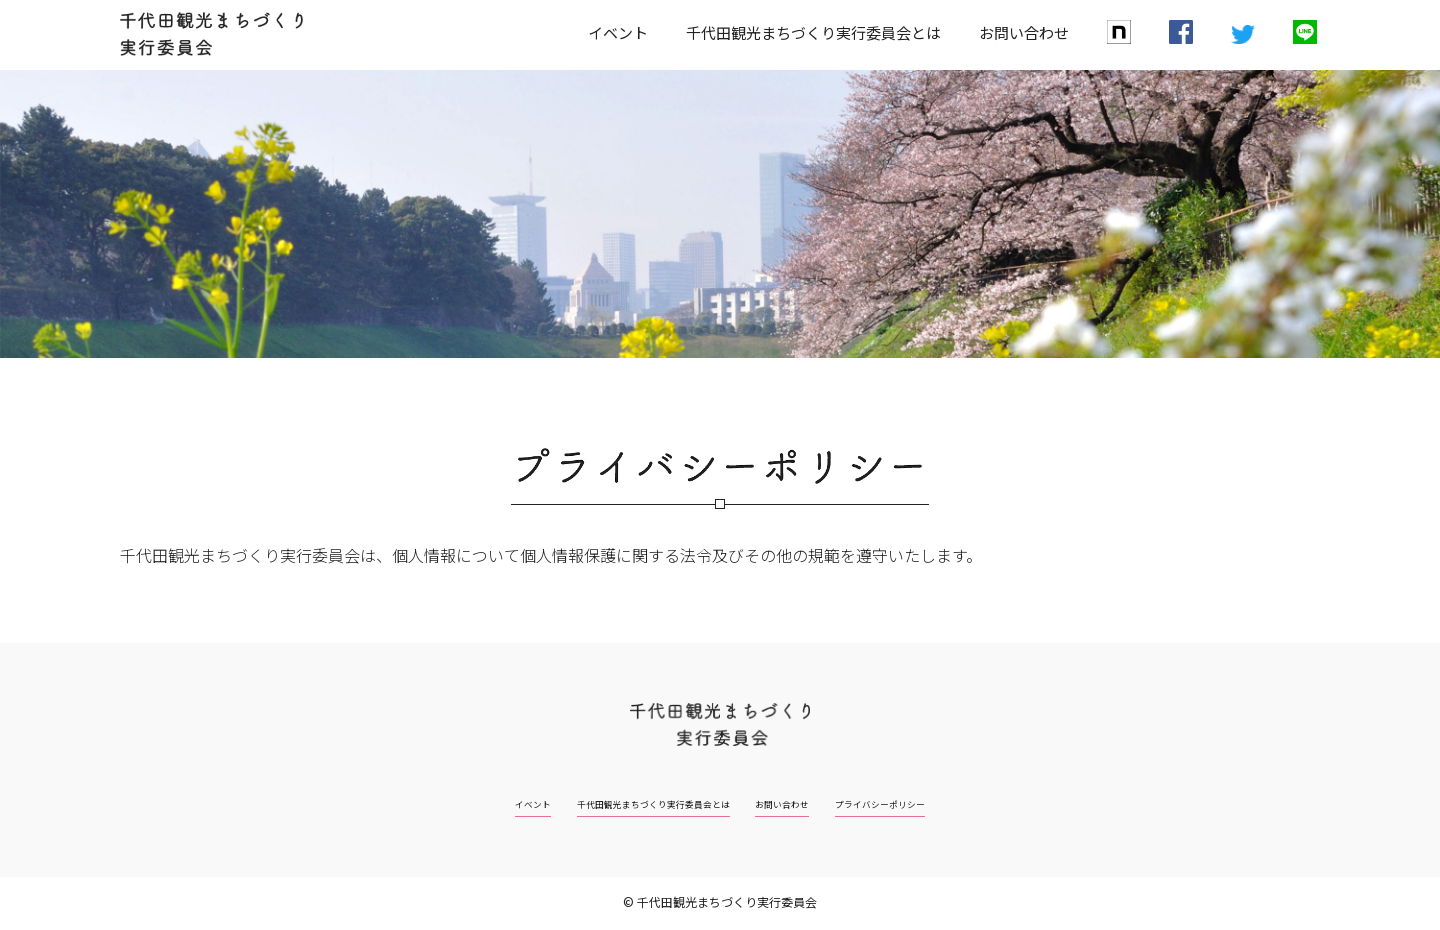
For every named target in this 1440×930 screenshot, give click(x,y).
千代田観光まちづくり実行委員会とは (813, 32)
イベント (618, 32)
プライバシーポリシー (936, 802)
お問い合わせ (1024, 32)
